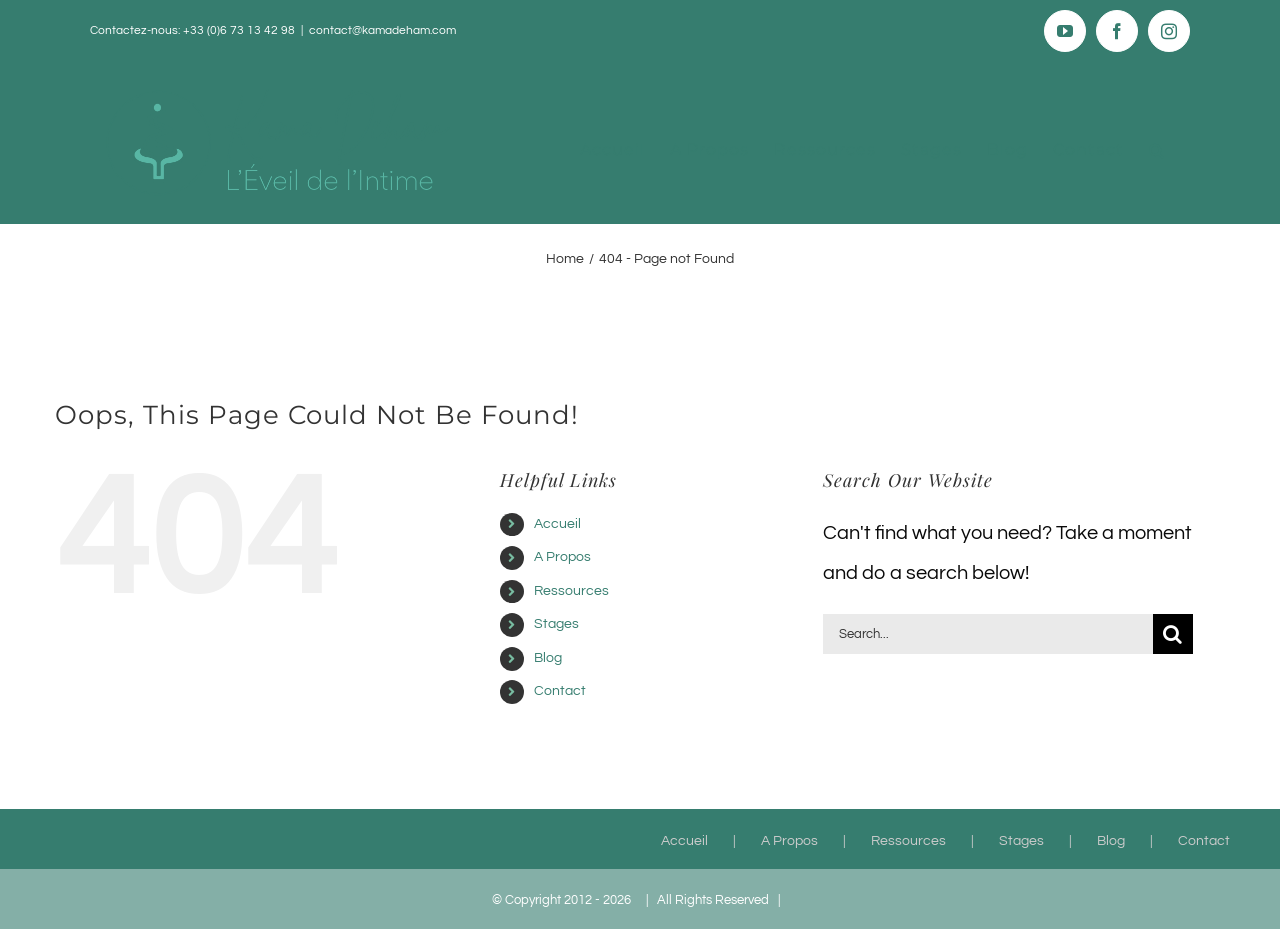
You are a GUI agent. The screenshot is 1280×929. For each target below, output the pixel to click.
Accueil (557, 524)
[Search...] (988, 634)
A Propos (562, 557)
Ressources (571, 591)
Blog (548, 658)
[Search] (1173, 634)
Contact (560, 691)
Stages (556, 624)
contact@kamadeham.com (382, 30)
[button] (1157, 150)
